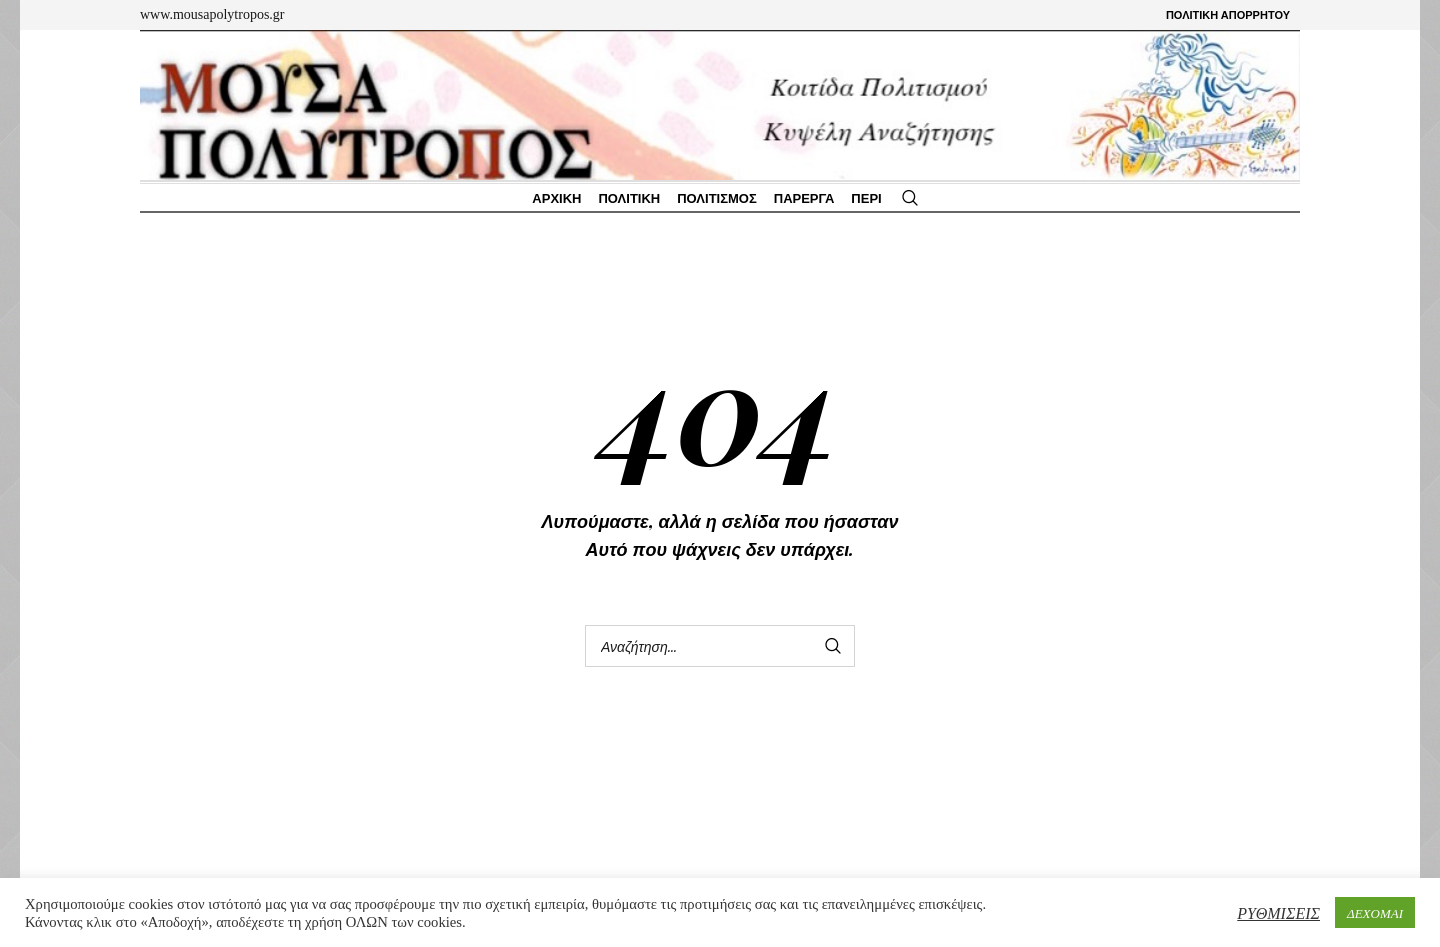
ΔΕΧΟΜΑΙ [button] (1375, 912)
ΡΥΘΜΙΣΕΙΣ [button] (1278, 912)
